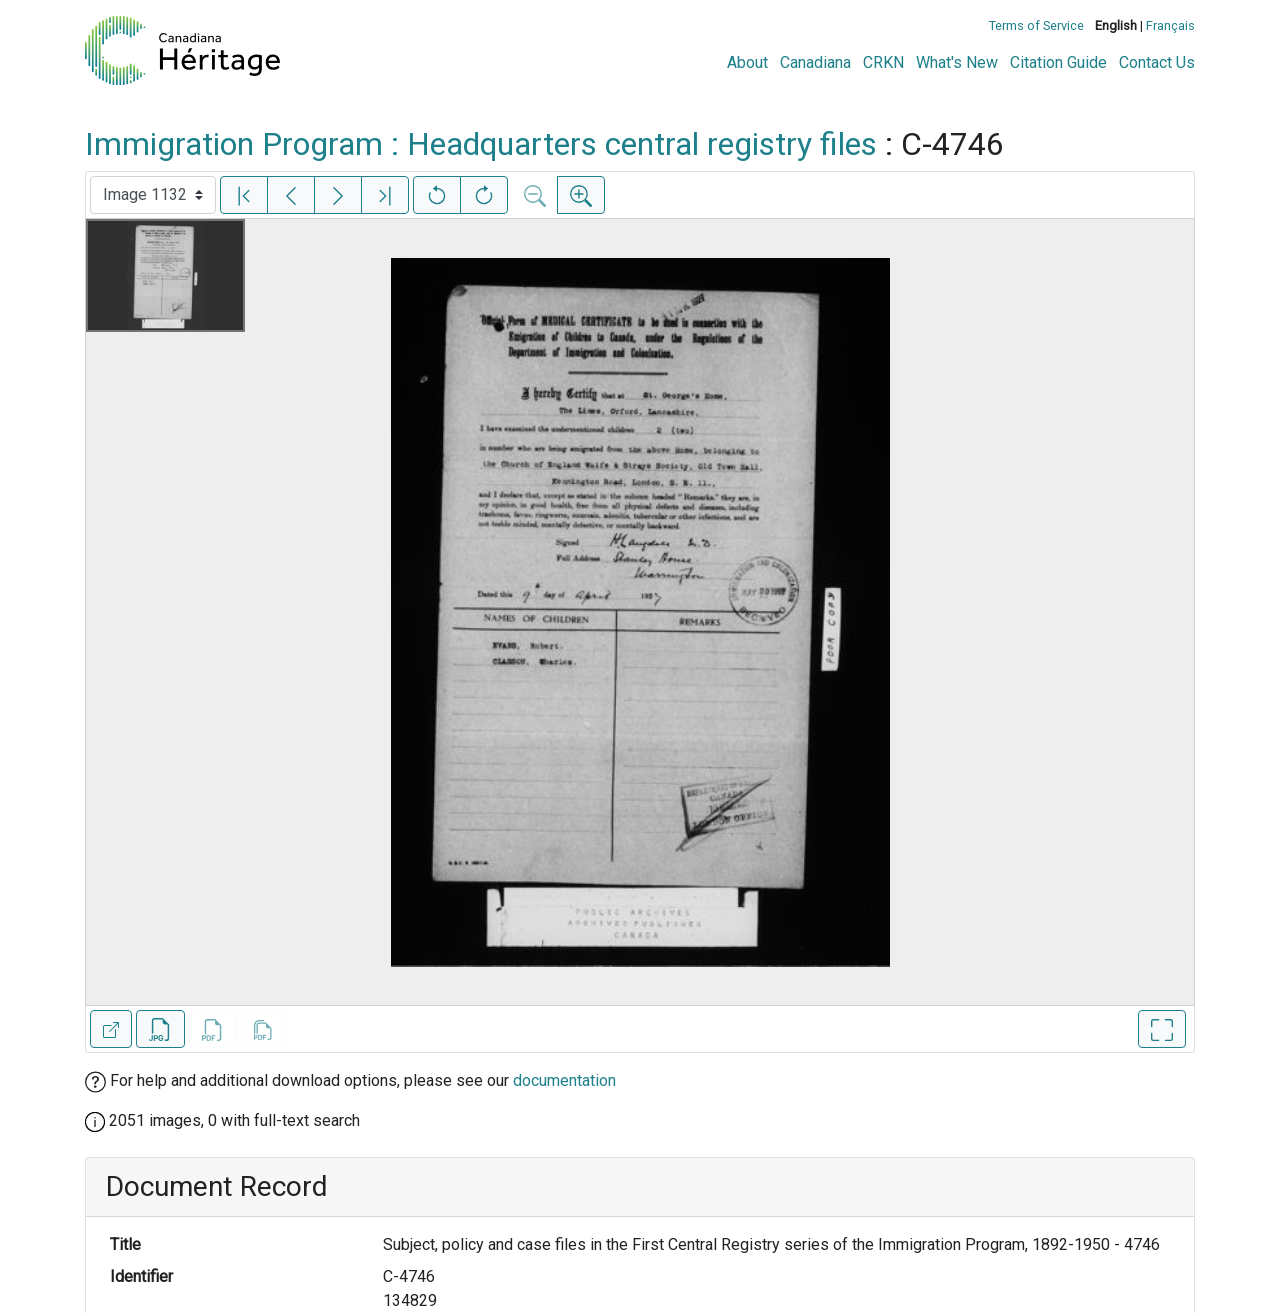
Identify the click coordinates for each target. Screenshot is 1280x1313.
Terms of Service (1036, 25)
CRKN (883, 62)
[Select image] (153, 195)
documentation (564, 1080)
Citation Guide (1058, 62)
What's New (957, 62)
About (747, 62)
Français (1170, 25)
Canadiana (815, 62)
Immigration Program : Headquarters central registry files (481, 144)
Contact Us (1157, 62)
